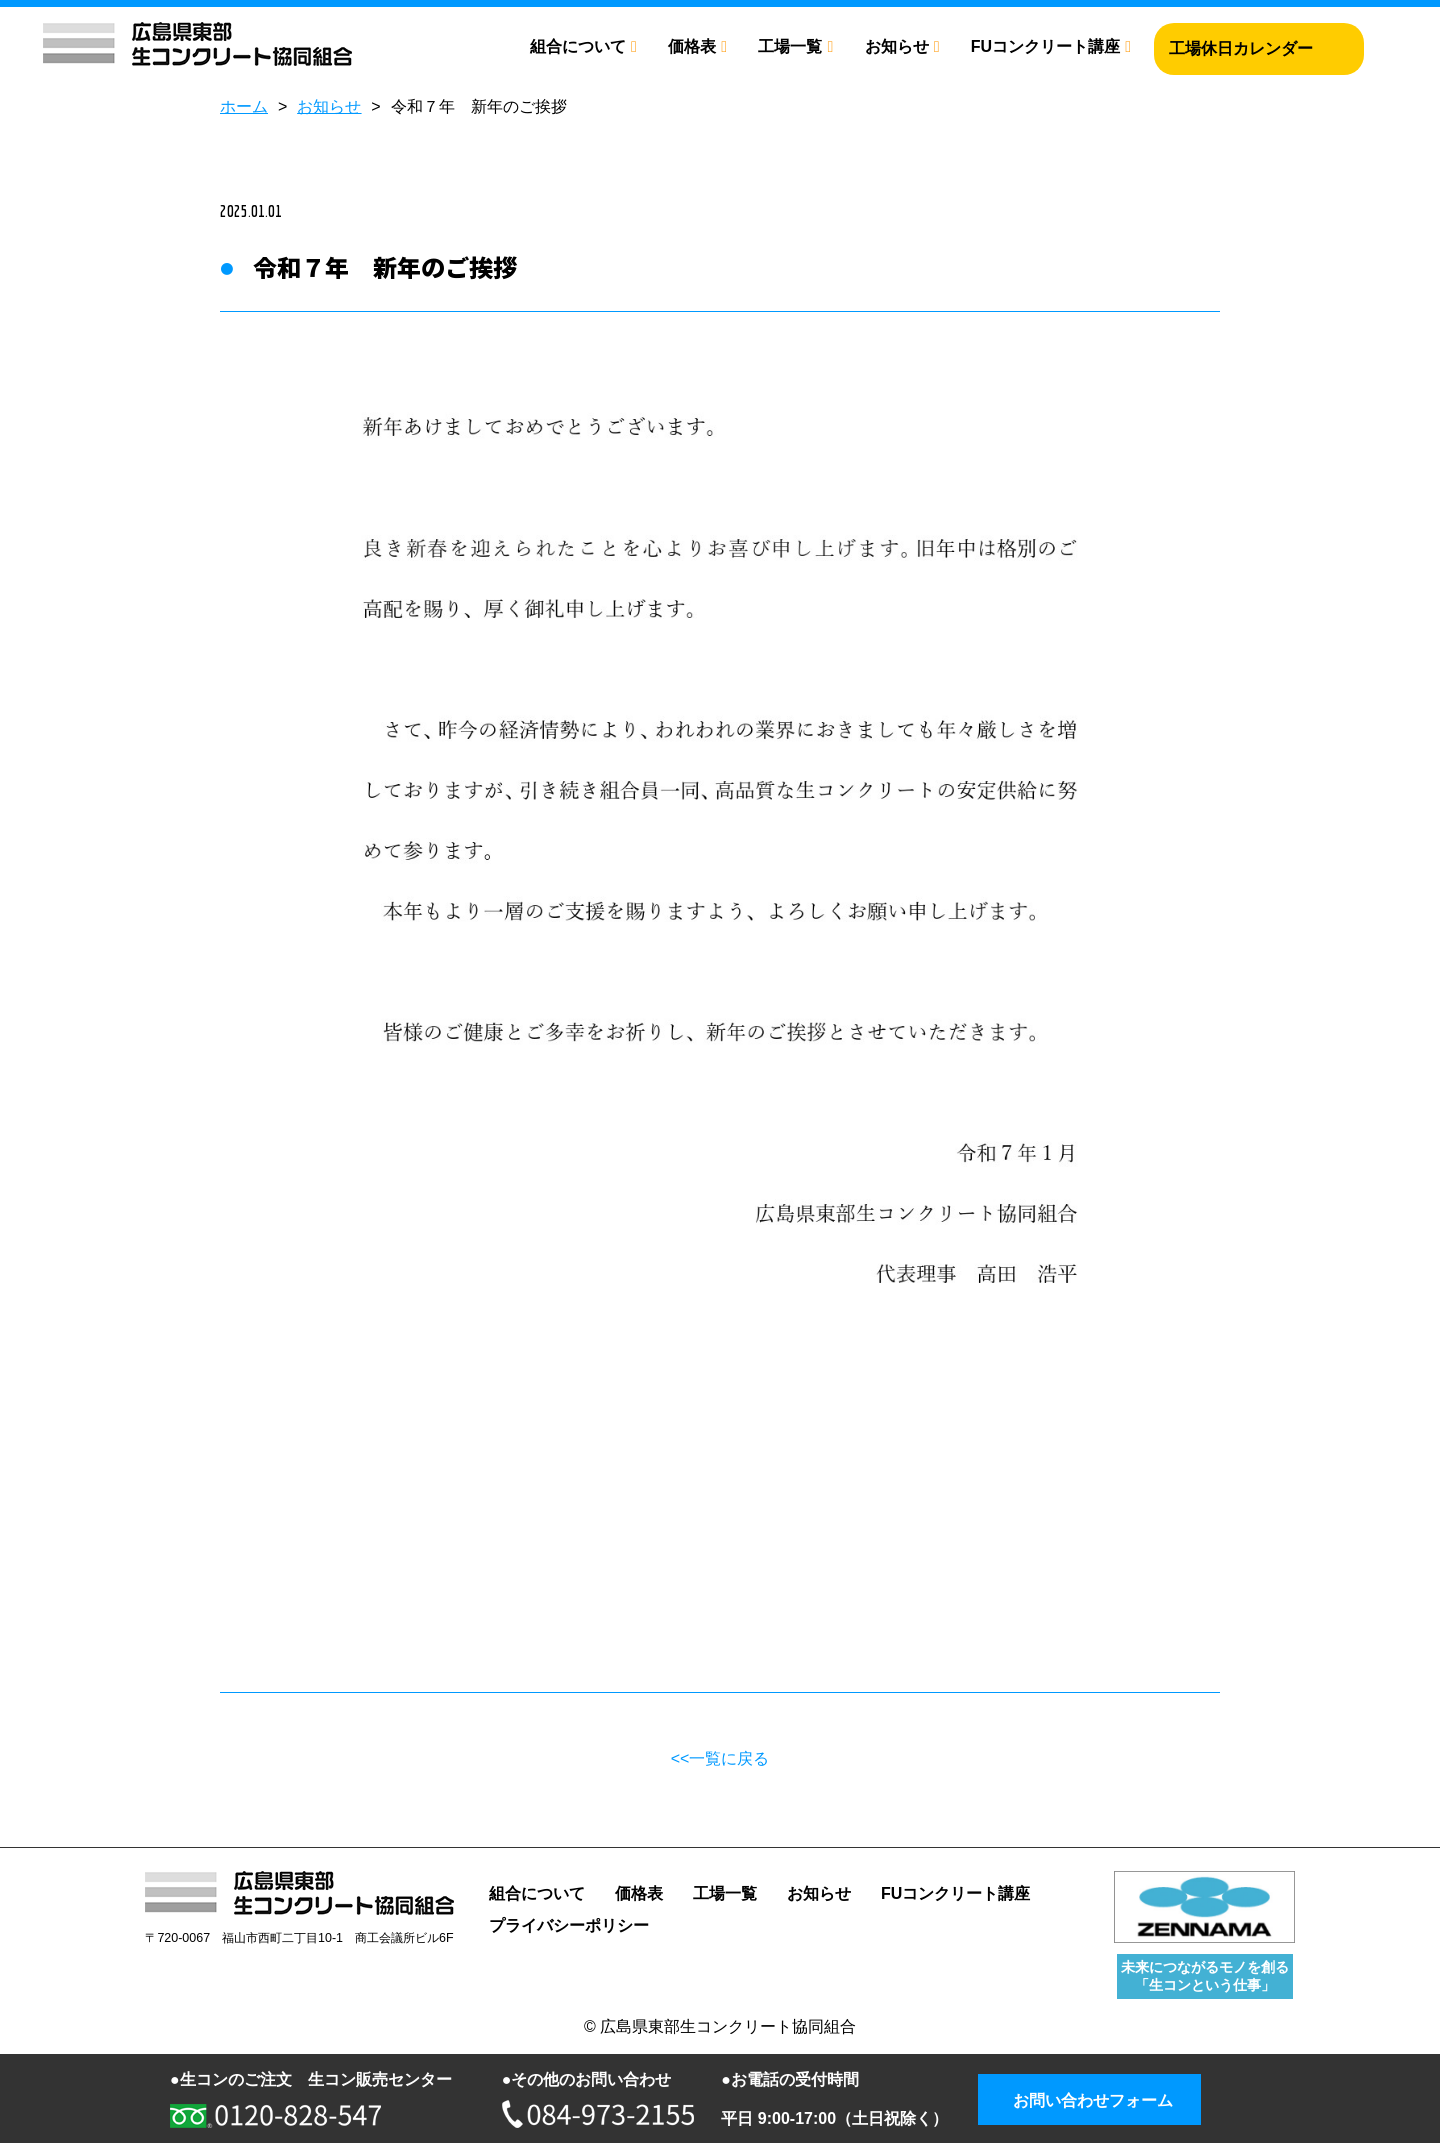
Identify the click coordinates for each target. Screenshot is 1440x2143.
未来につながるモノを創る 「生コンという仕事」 (1205, 1975)
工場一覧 (790, 46)
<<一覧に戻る (720, 1758)
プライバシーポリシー (569, 1925)
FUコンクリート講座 (1045, 46)
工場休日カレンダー (1241, 48)
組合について (578, 46)
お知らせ (897, 46)
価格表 (692, 46)
